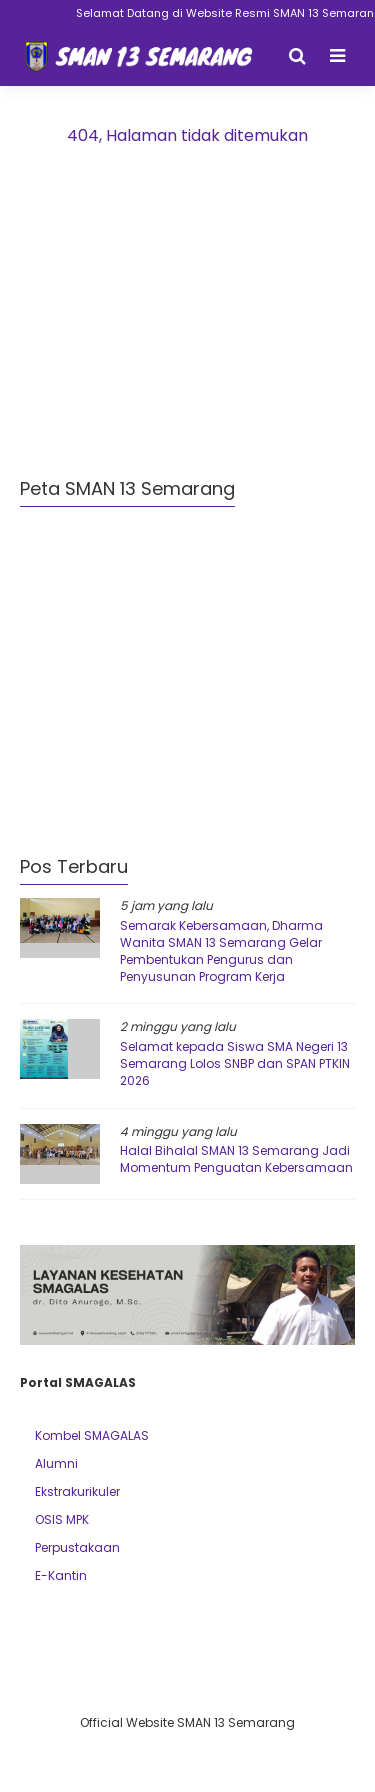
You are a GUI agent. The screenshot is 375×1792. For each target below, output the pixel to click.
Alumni (56, 1463)
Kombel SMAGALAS (92, 1435)
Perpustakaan (77, 1547)
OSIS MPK (62, 1519)
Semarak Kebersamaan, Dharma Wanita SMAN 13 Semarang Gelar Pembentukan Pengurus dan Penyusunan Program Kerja (221, 950)
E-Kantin (61, 1575)
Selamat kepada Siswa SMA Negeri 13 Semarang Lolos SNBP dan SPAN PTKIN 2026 (235, 1063)
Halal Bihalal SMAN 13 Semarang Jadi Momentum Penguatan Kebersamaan (236, 1159)
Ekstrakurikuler (77, 1491)
